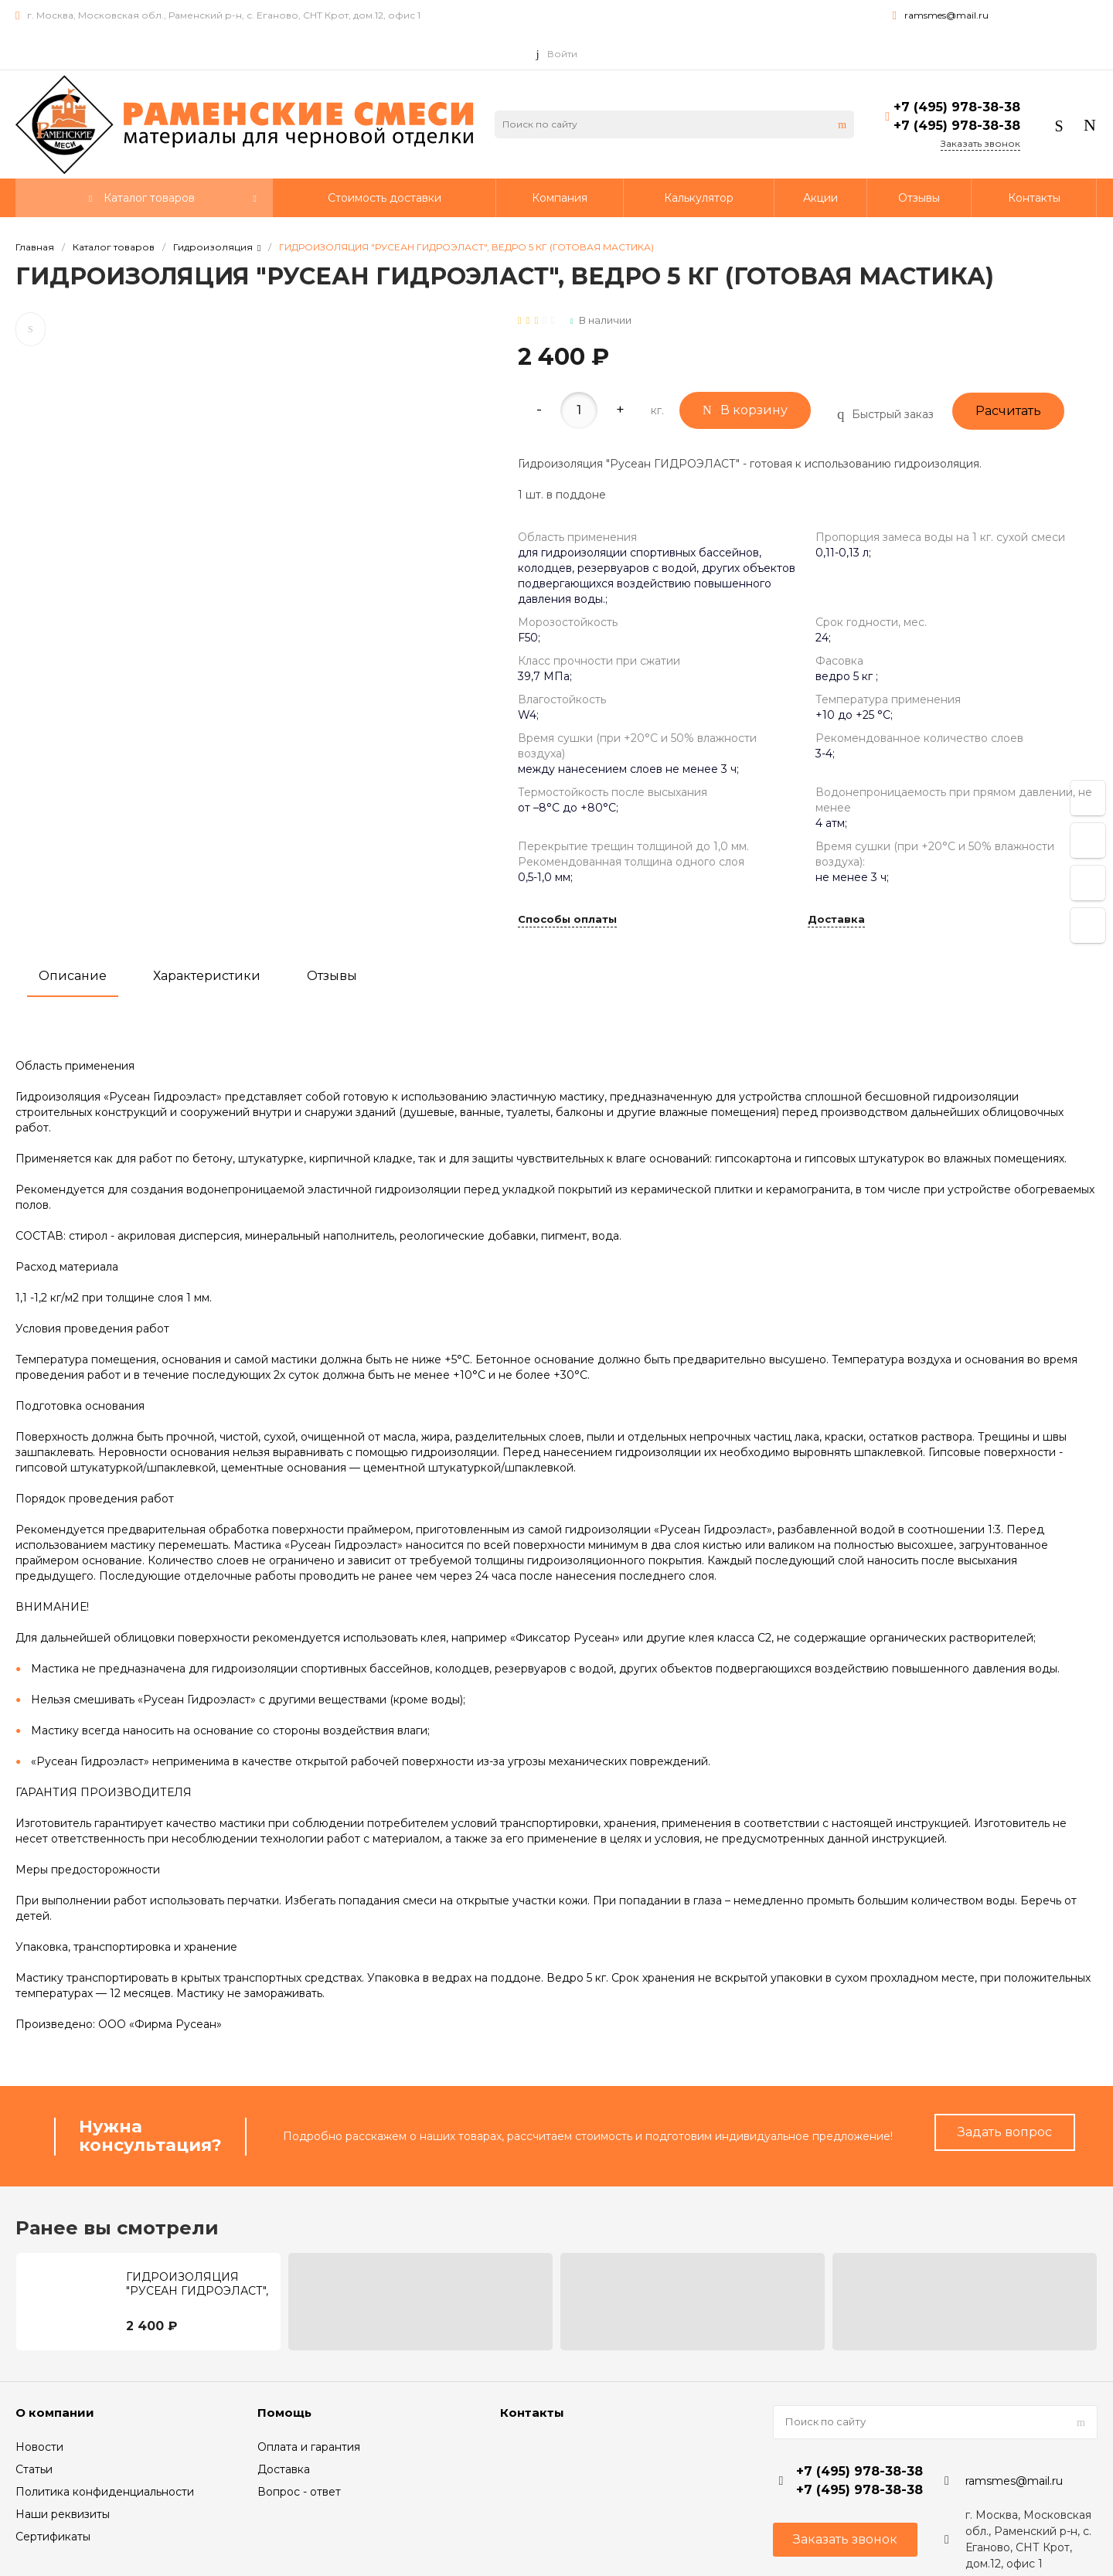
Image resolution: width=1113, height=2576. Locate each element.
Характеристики (206, 975)
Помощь (284, 2412)
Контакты (532, 2412)
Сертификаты (52, 2537)
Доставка (836, 919)
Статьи (34, 2469)
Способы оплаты (567, 919)
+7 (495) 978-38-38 (956, 107)
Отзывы (332, 975)
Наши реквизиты (62, 2514)
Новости (39, 2447)
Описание (73, 975)
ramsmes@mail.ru (946, 15)
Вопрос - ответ (299, 2492)
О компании (54, 2412)
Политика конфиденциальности (104, 2492)
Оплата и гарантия (308, 2447)
